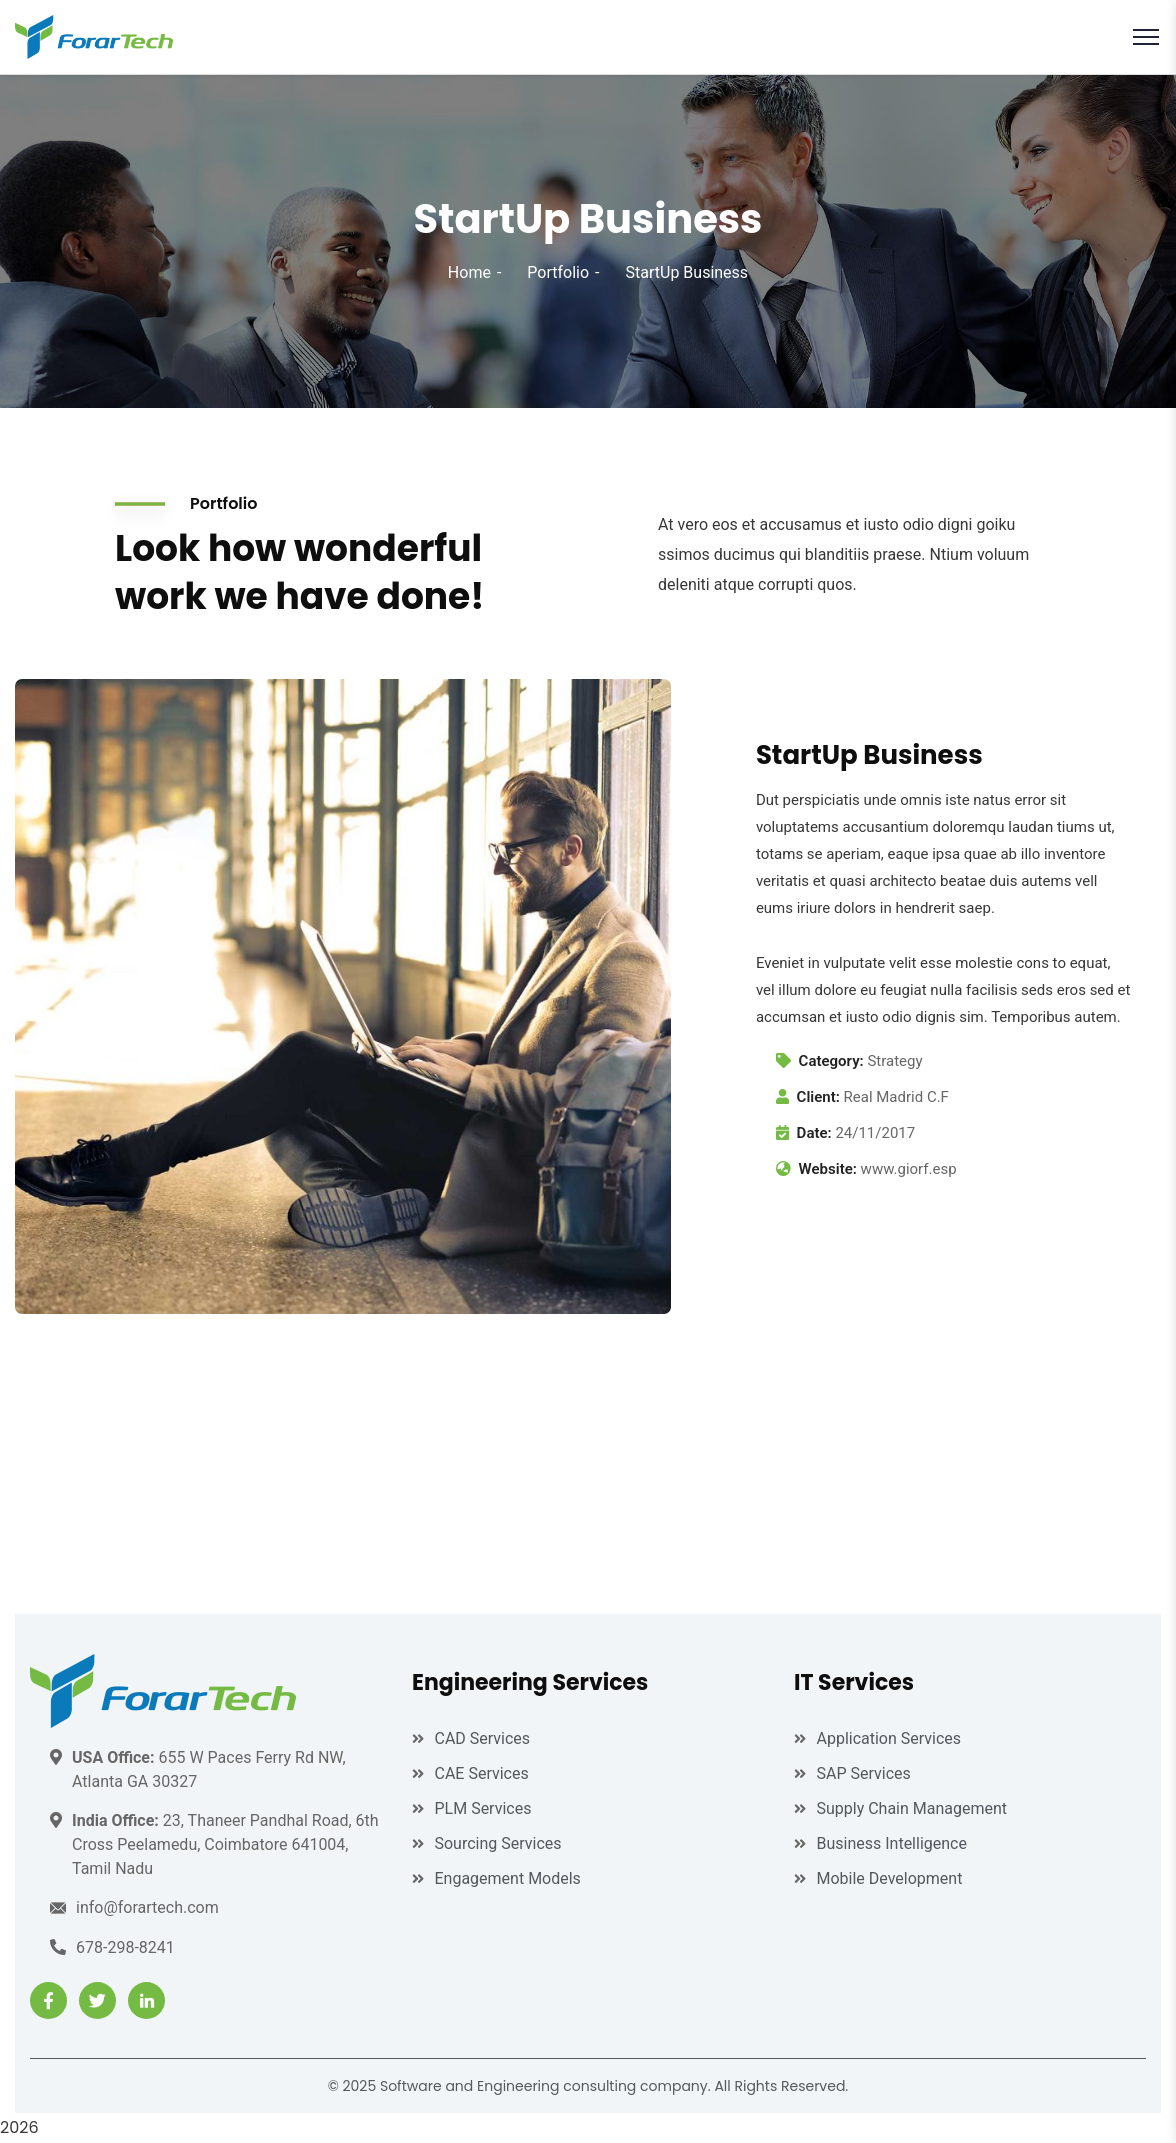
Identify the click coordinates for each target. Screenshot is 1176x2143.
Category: (831, 1061)
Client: (818, 1097)
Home (469, 272)
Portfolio (558, 272)
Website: (828, 1169)
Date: (814, 1133)
